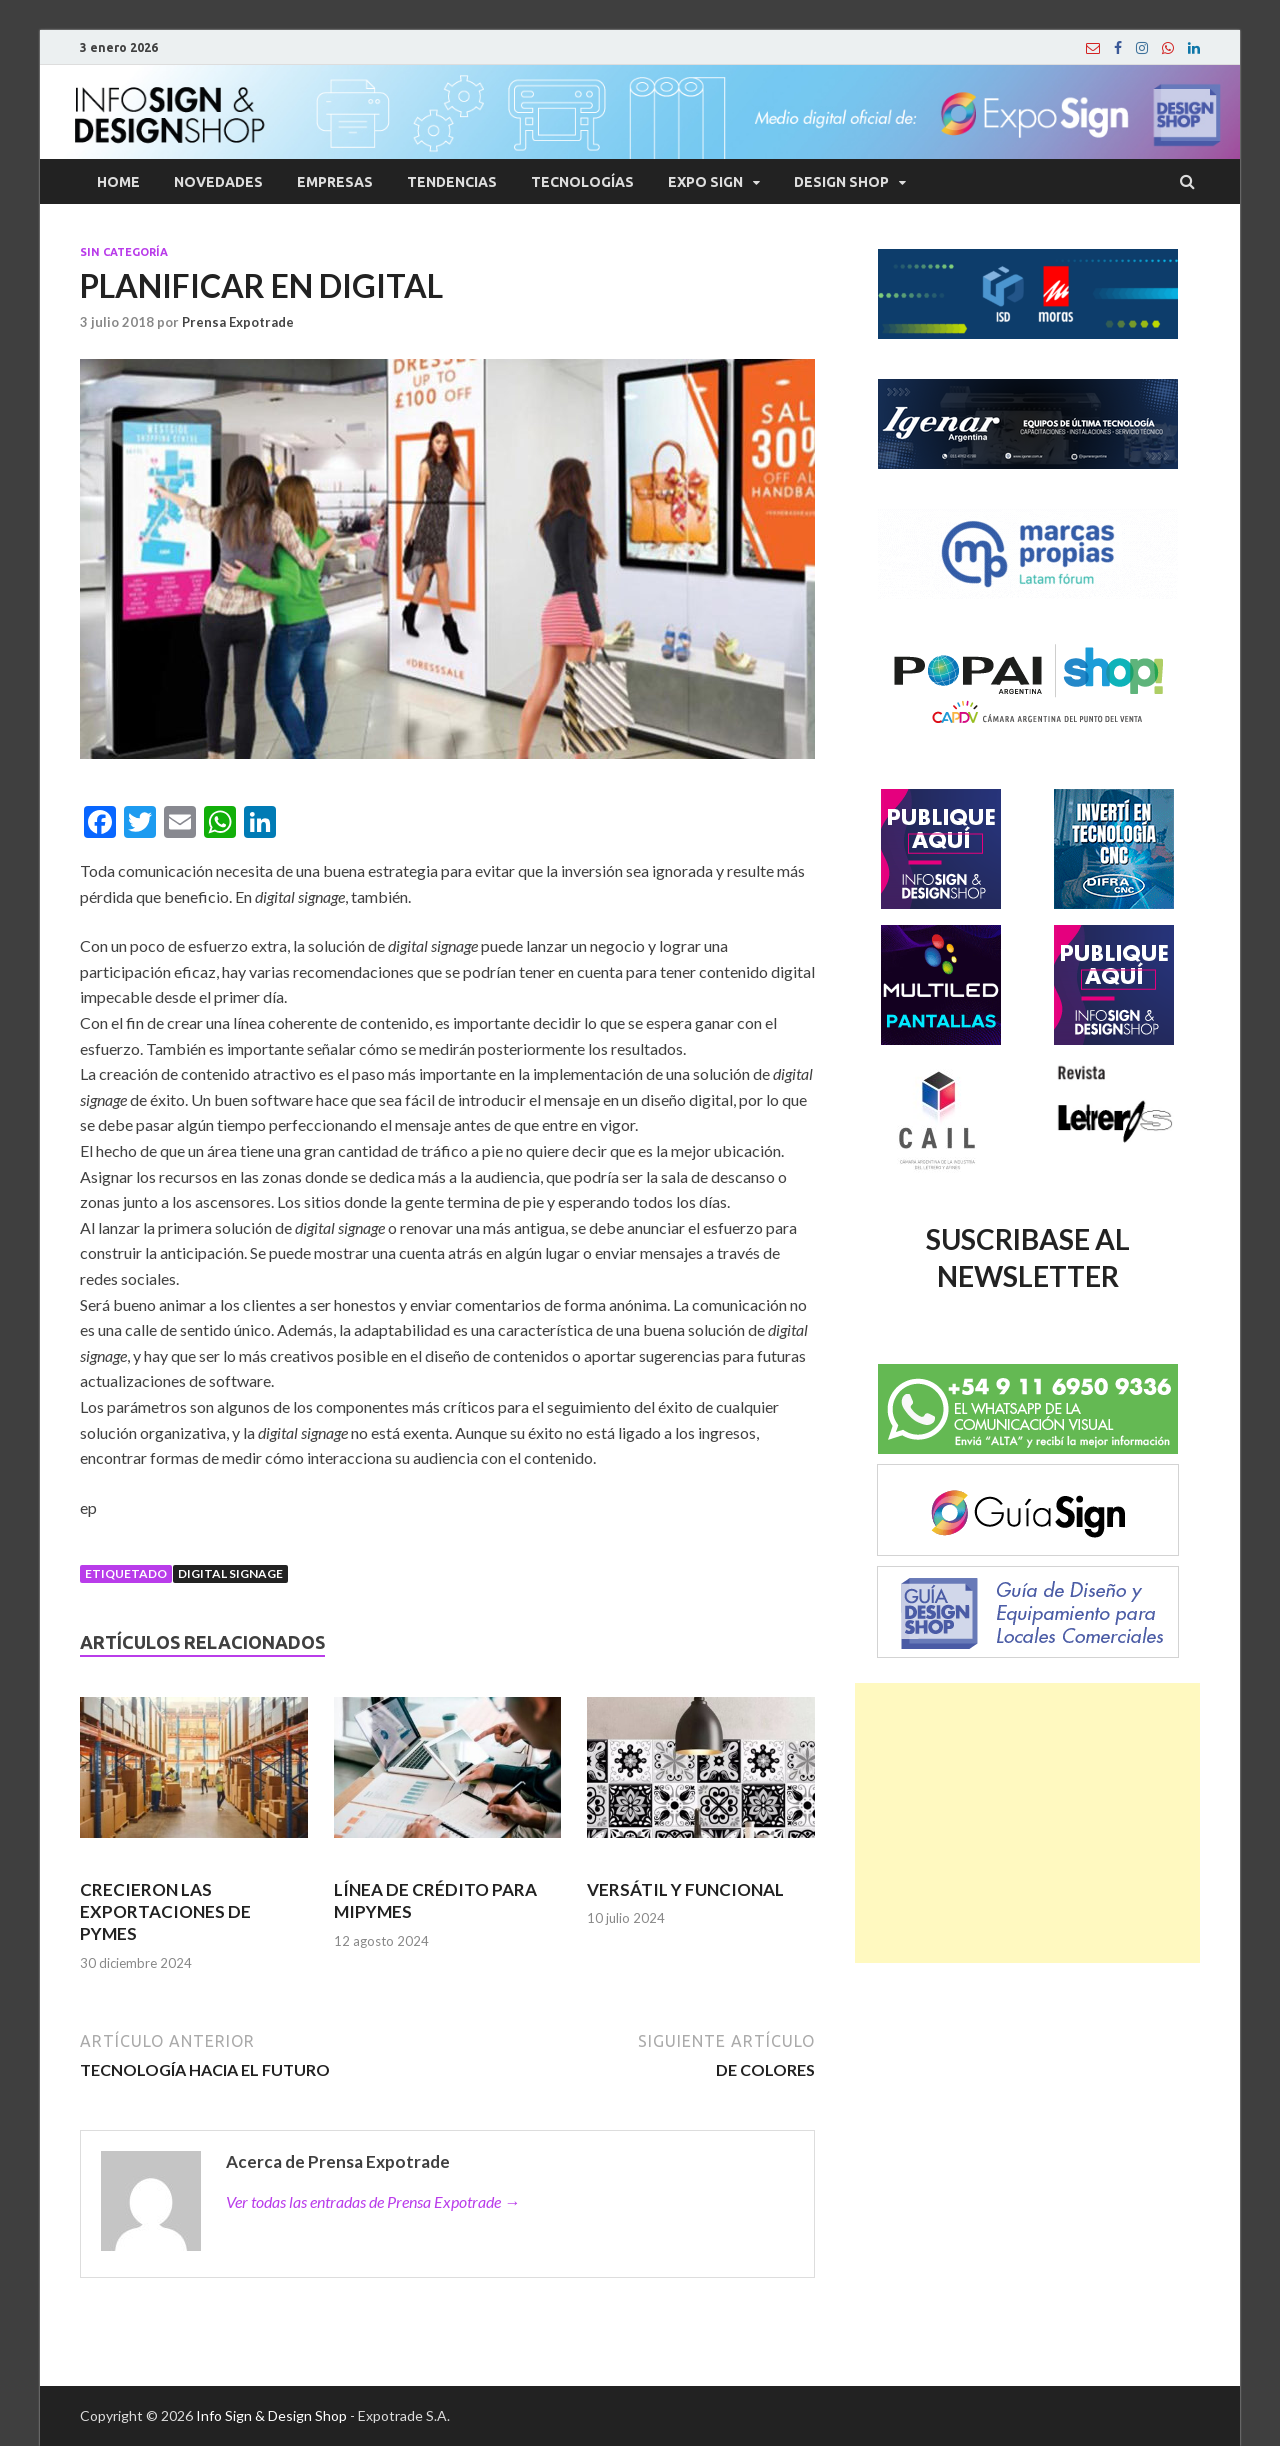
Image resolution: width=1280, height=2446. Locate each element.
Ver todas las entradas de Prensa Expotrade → (373, 2201)
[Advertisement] (1027, 1823)
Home (118, 182)
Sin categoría (124, 252)
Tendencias (452, 182)
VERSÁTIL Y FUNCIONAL (685, 1889)
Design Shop (841, 182)
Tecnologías (582, 182)
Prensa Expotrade (238, 322)
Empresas (335, 182)
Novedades (218, 182)
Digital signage (230, 1573)
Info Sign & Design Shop (271, 2415)
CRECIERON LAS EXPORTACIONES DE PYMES (165, 1911)
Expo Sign (705, 182)
